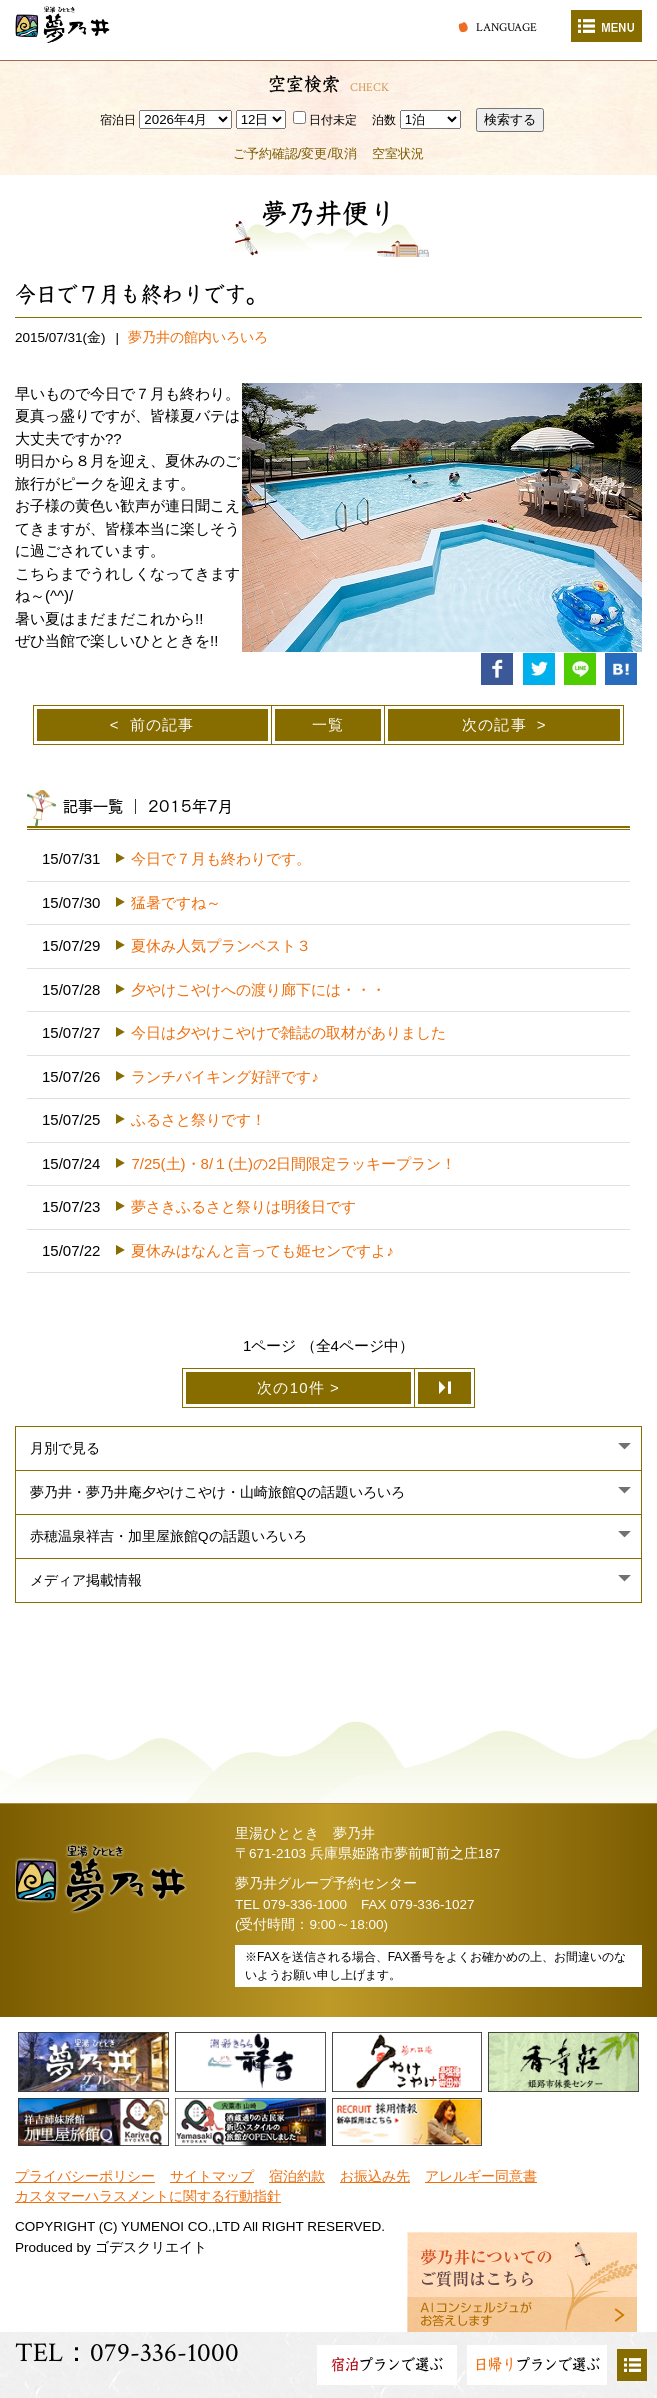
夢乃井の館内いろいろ (198, 337)
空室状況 (398, 153)
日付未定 (325, 120)
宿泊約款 (297, 2176)
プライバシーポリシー (85, 2176)
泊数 (384, 120)
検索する (510, 119)
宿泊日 (118, 120)
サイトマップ (212, 2176)
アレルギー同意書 (481, 2176)
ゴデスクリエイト (151, 2247)
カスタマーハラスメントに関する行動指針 (148, 2196)
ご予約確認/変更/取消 (295, 153)
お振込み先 (375, 2176)
